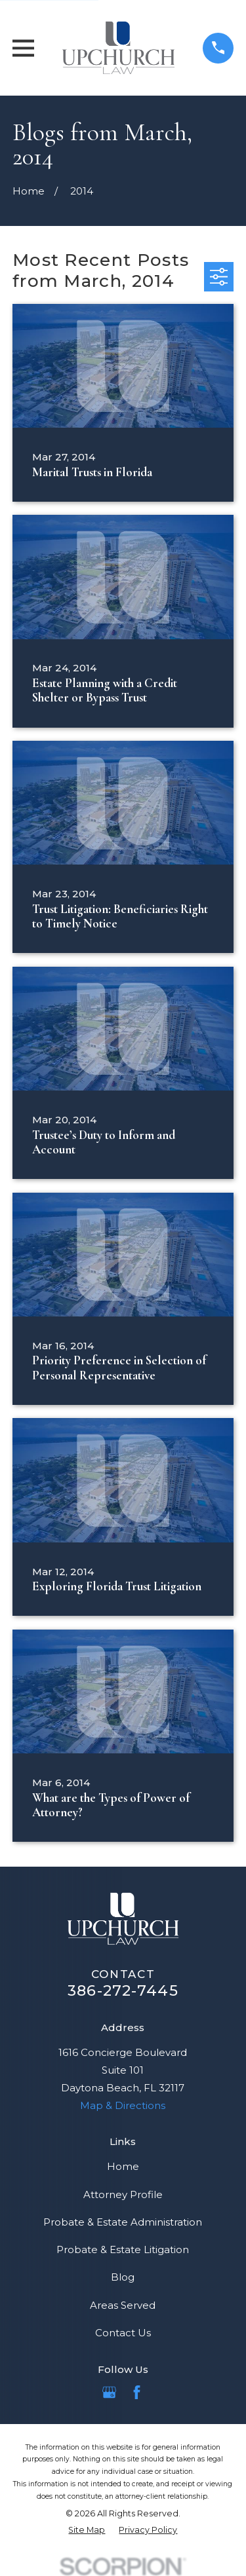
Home (123, 2166)
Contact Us (123, 2332)
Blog (122, 2277)
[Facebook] (137, 2392)
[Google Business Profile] (109, 2392)
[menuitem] (86, 2530)
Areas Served (122, 2305)
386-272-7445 (123, 1990)
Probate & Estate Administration (122, 2222)
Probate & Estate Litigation (122, 2249)
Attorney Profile (123, 2194)
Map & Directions (122, 2105)
